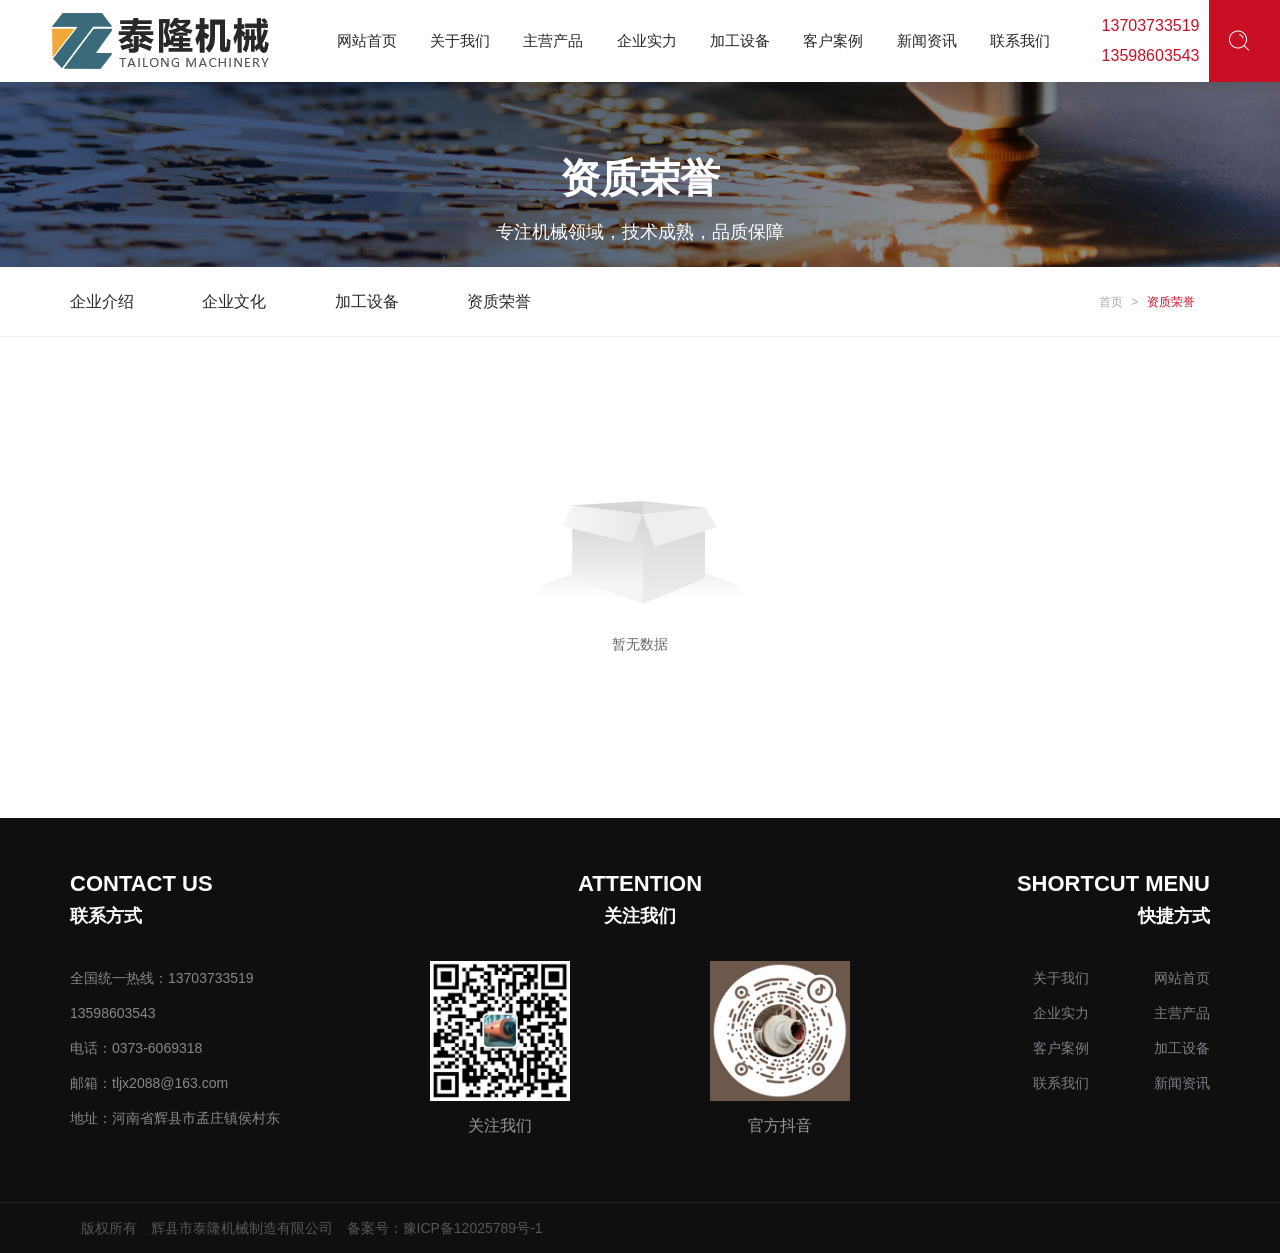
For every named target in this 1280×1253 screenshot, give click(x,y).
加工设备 (1182, 1048)
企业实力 (1061, 1013)
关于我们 (1061, 978)
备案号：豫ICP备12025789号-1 (445, 1228)
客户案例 (1061, 1048)
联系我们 (1061, 1083)
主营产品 (1182, 1013)
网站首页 (1182, 978)
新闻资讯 (1182, 1083)
